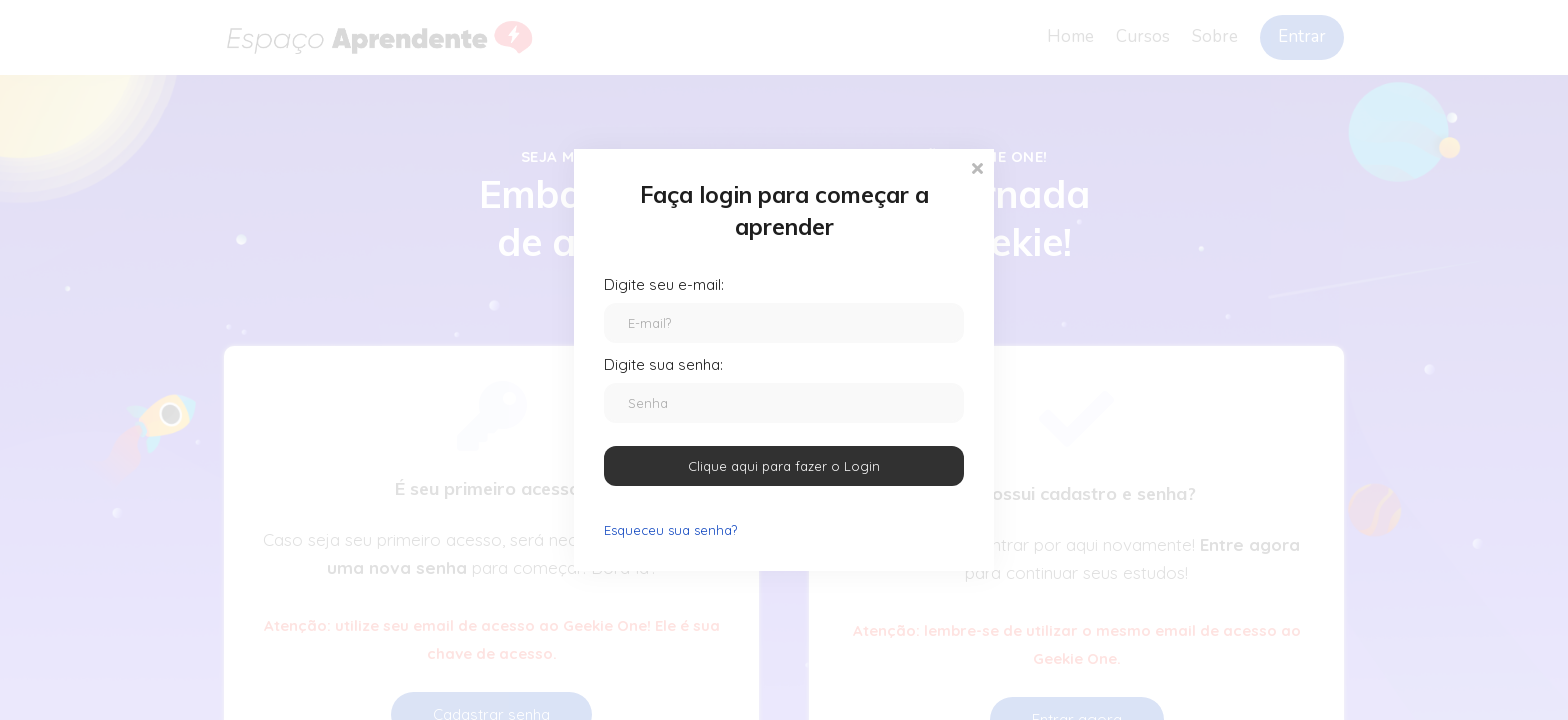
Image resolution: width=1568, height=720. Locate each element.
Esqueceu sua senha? (670, 530)
